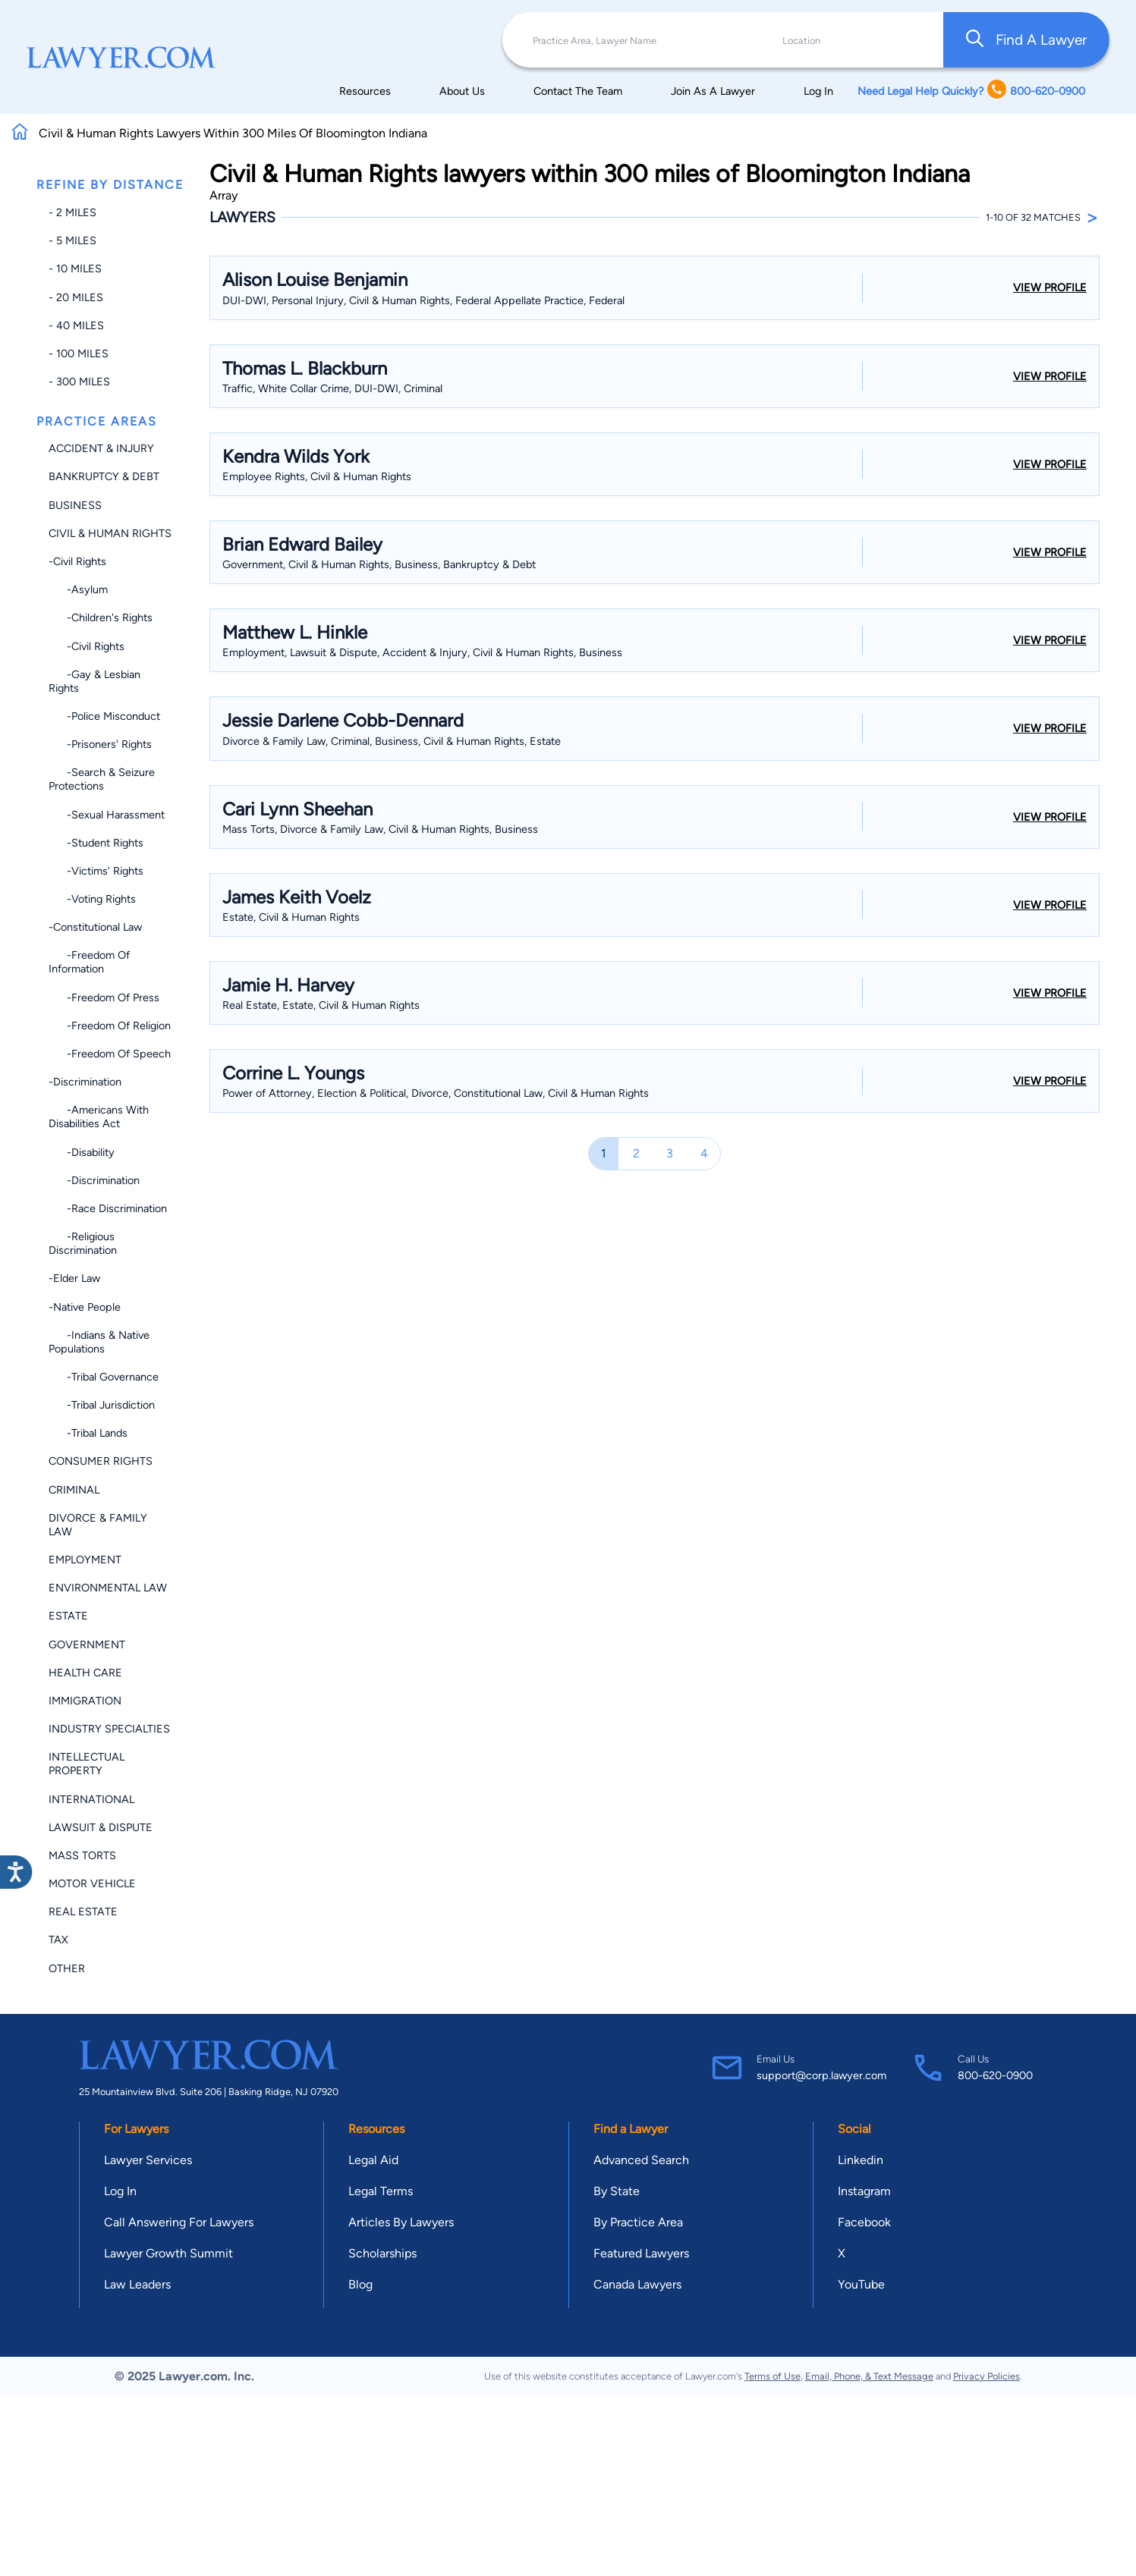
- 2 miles (72, 212)
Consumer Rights (101, 1461)
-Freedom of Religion (110, 1025)
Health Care (85, 1672)
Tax (58, 1939)
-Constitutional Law (95, 927)
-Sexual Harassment (107, 814)
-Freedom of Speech (110, 1053)
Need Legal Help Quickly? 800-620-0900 (971, 91)
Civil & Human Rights (110, 533)
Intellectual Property (86, 1763)
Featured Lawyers (641, 2253)
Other (67, 1968)
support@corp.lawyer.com (821, 2075)
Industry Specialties (109, 1729)
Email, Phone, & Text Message (869, 2376)
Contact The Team (577, 91)
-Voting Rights (92, 899)
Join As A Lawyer (713, 91)
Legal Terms (380, 2191)
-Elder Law (74, 1278)
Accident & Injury (101, 448)
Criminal (74, 1490)
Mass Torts (82, 1855)
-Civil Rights (77, 561)
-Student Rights (96, 843)
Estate (68, 1616)
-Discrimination (85, 1082)
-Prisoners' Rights (100, 744)
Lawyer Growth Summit (168, 2253)
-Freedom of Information (89, 961)
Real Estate (83, 1911)
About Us (462, 91)
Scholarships (382, 2253)
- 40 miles (76, 325)
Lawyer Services (148, 2160)
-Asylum (78, 589)
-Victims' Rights (96, 871)
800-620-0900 (995, 2075)
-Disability (82, 1152)
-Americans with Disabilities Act (99, 1116)
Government (87, 1644)
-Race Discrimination (108, 1208)
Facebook (864, 2222)
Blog (360, 2284)
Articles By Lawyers (401, 2222)
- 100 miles (79, 353)
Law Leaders (137, 2284)
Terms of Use (772, 2376)
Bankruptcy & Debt (104, 476)
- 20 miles (76, 297)
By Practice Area (638, 2222)
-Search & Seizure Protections (102, 779)
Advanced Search (641, 2160)
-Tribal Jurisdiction (102, 1405)
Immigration (85, 1700)
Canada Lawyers (637, 2284)
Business (75, 505)
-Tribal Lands (88, 1433)
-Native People (85, 1307)
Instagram (864, 2191)
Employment (85, 1559)
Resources (365, 91)
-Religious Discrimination (83, 1243)
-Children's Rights (101, 617)
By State (616, 2191)
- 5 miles (72, 240)
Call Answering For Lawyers (178, 2222)
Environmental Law (108, 1587)
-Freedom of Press (104, 997)
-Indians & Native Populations (99, 1342)
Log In (818, 91)
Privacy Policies (986, 2376)
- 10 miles (75, 268)
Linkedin (860, 2160)
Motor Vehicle (92, 1883)
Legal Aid (373, 2160)
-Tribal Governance (104, 1377)
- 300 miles (79, 381)
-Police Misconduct (104, 716)
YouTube (861, 2284)
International (91, 1799)
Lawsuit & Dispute (101, 1827)
